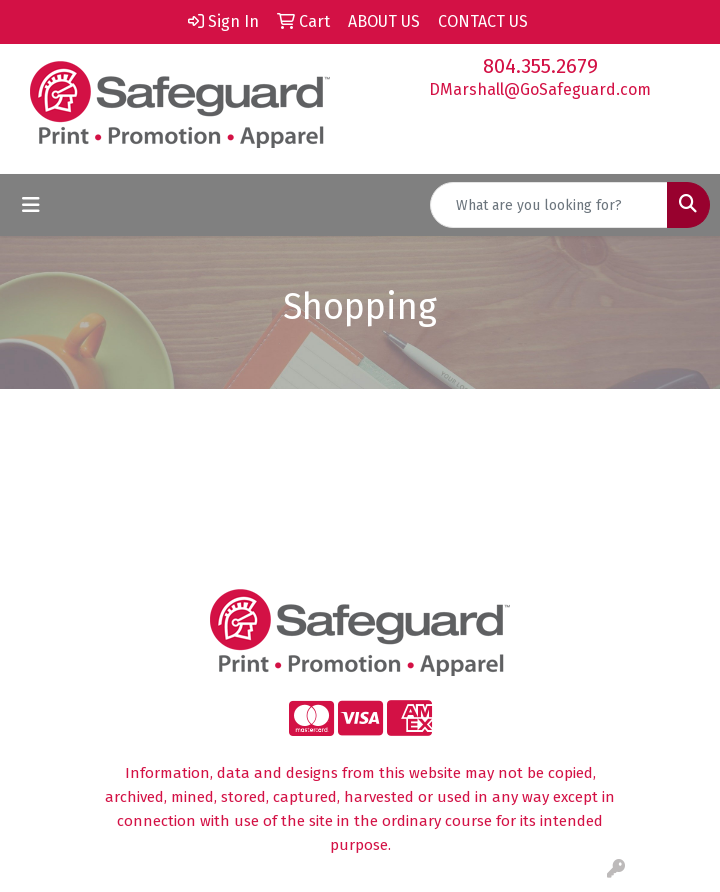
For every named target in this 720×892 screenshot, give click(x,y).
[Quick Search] (549, 205)
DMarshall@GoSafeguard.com (540, 89)
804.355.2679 (540, 66)
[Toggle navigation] (31, 205)
